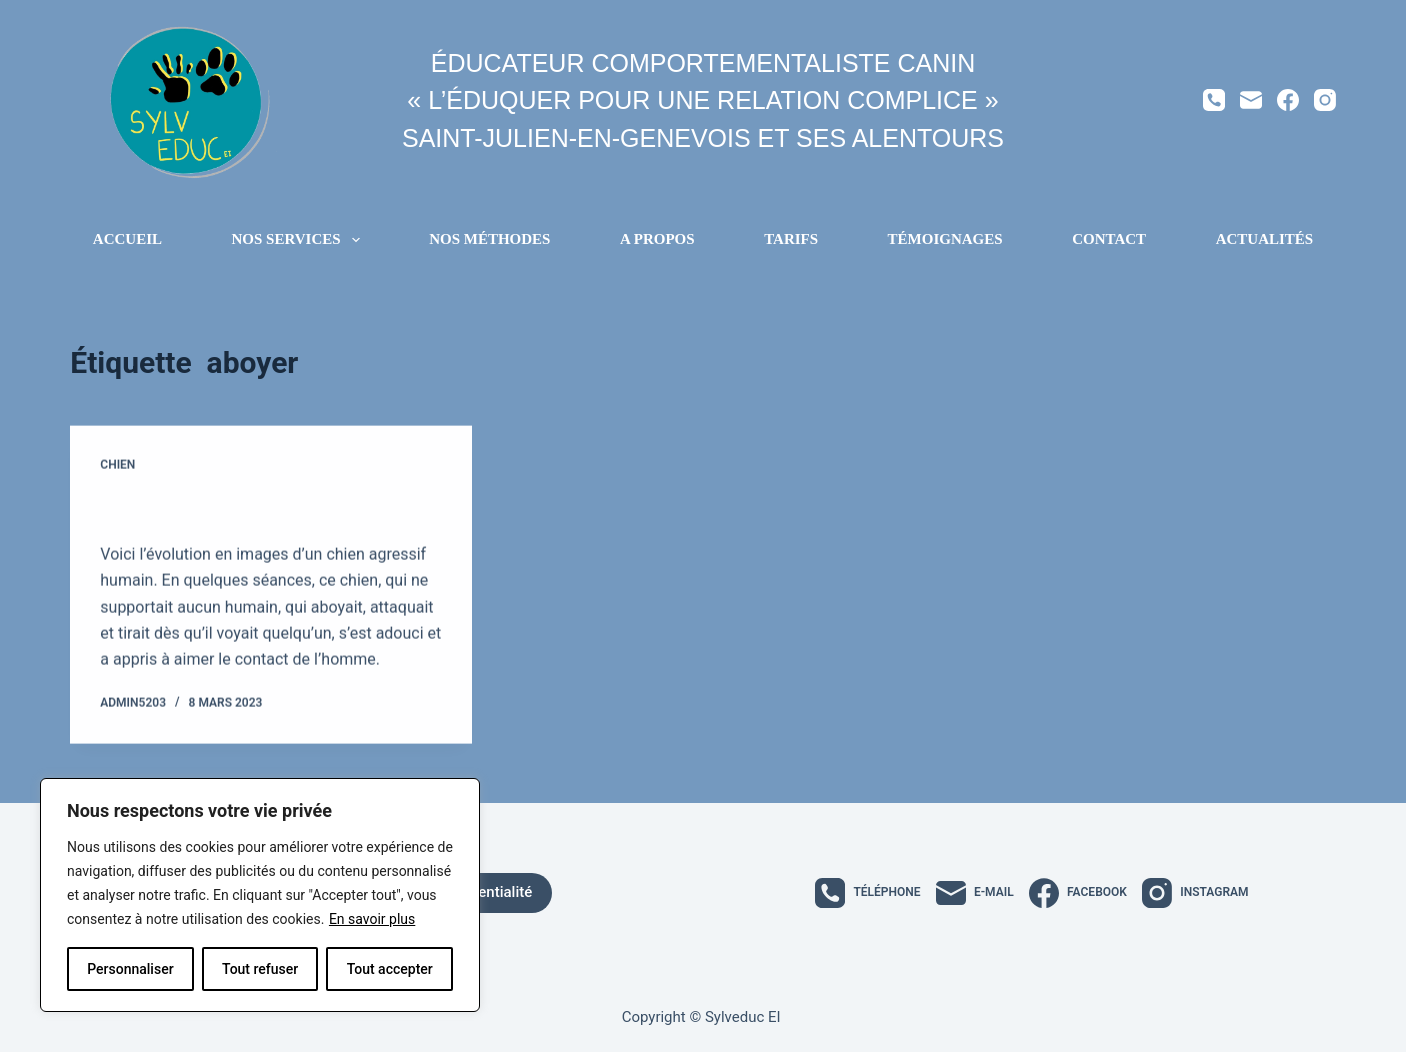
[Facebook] (1288, 100)
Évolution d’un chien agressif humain (265, 509)
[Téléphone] (1214, 100)
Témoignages (945, 239)
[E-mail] (1251, 100)
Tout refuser (260, 969)
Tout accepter (390, 969)
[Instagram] (1325, 100)
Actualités (1265, 239)
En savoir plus (372, 919)
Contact (1109, 239)
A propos (657, 239)
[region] (260, 895)
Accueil (127, 239)
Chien (117, 465)
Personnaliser (130, 969)
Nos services (300, 240)
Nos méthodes (489, 239)
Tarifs (791, 239)
